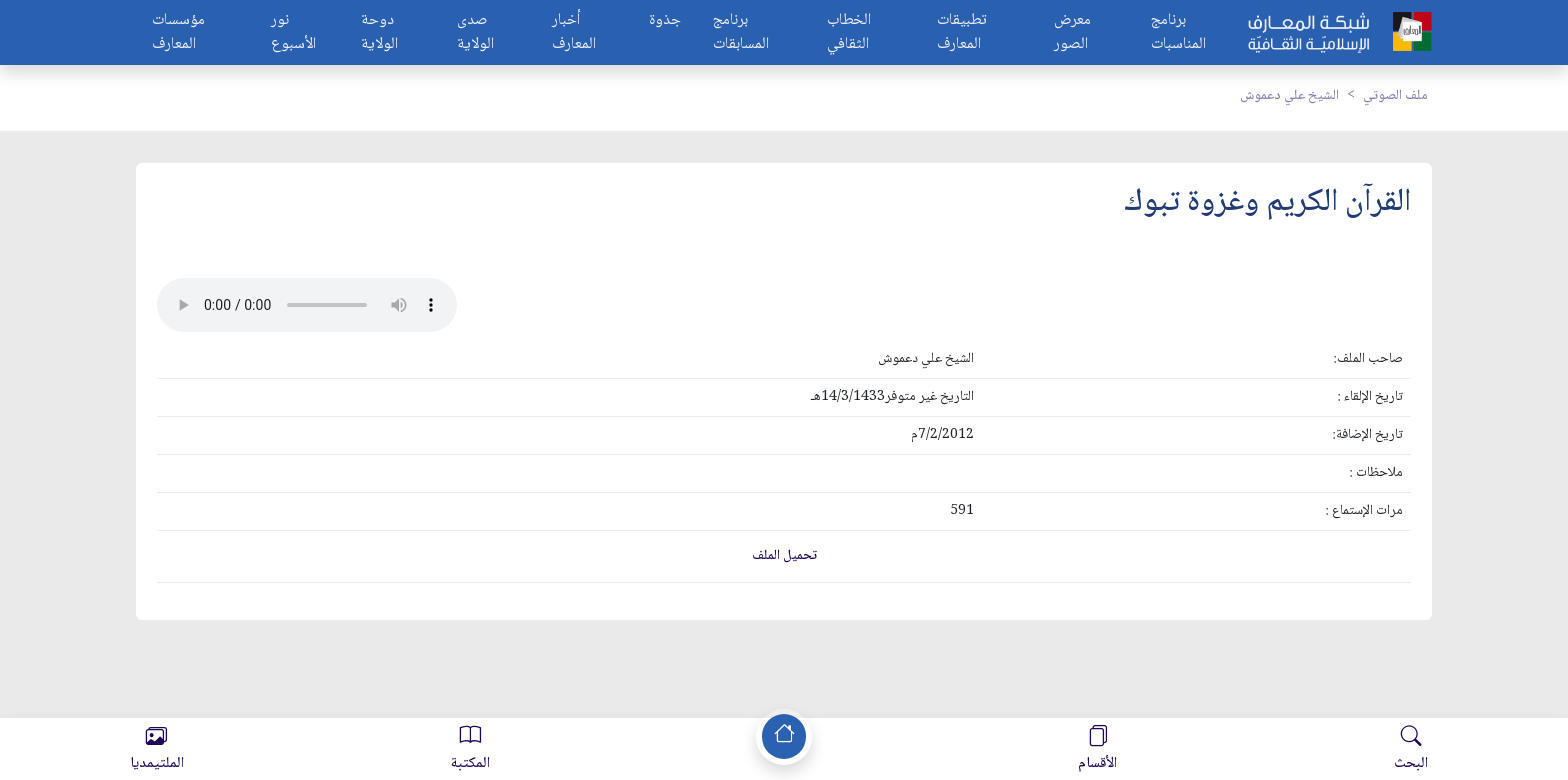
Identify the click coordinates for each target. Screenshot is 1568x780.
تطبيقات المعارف (962, 33)
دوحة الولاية (379, 33)
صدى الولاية (475, 33)
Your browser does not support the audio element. (307, 305)
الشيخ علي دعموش (1289, 96)
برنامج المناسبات (1178, 33)
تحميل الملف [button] (784, 556)
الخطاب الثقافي (849, 33)
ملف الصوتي (1395, 96)
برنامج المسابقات (741, 33)
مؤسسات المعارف (178, 33)
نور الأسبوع (293, 33)
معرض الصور (1072, 33)
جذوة (665, 21)
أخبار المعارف (574, 33)
